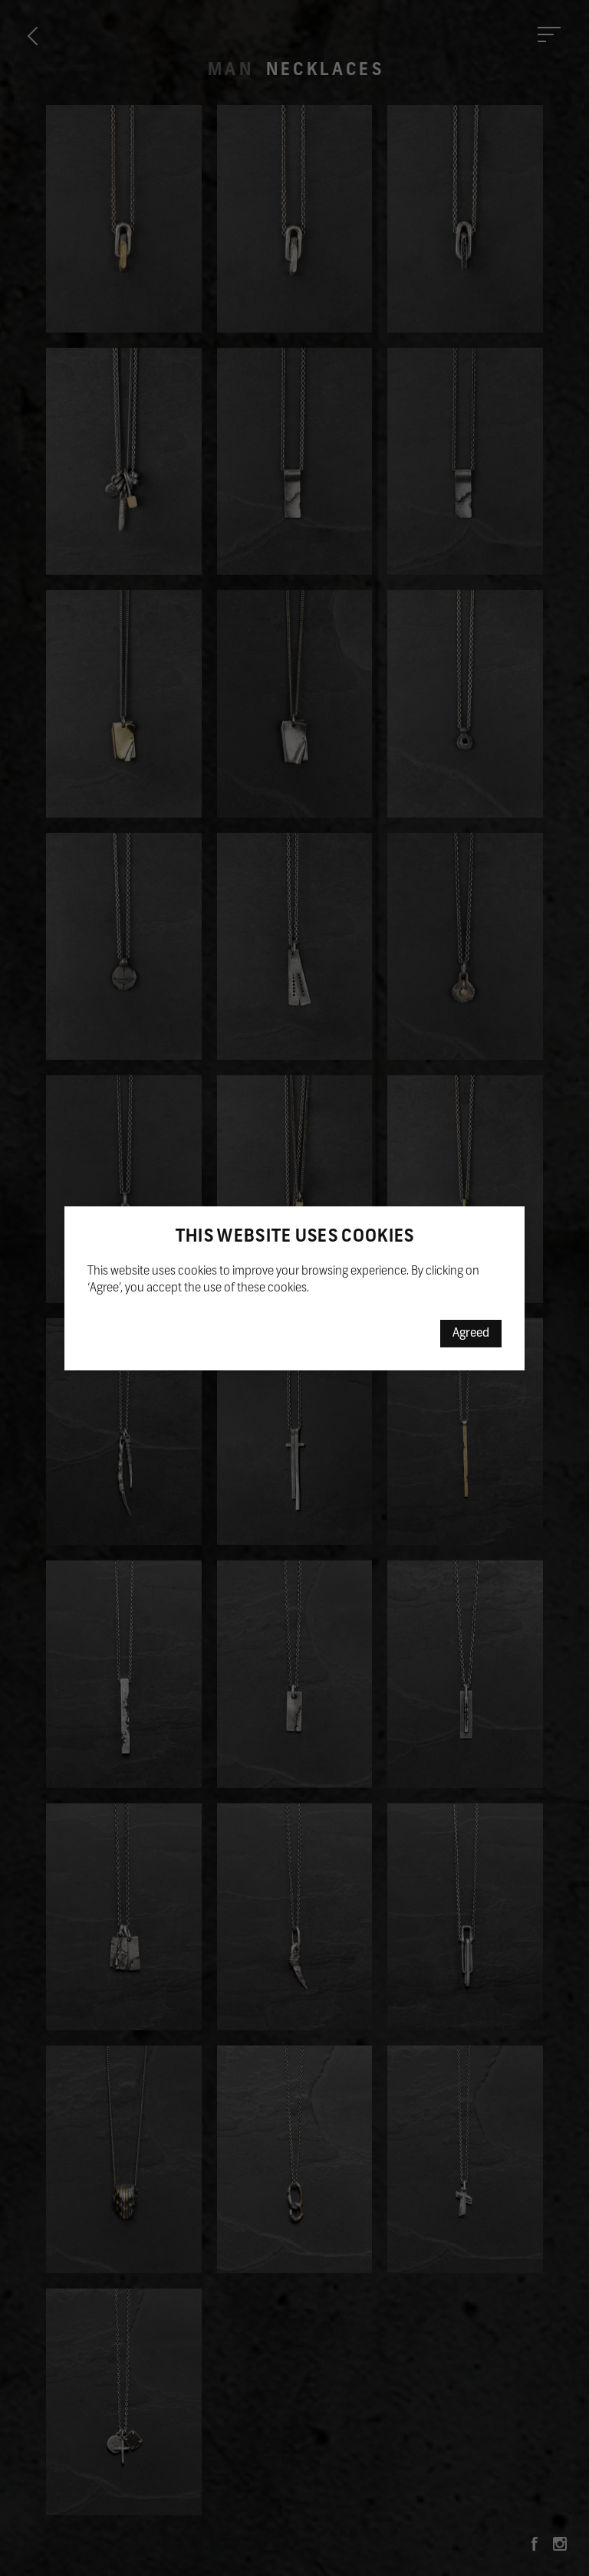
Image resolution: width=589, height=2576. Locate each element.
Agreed (470, 1333)
